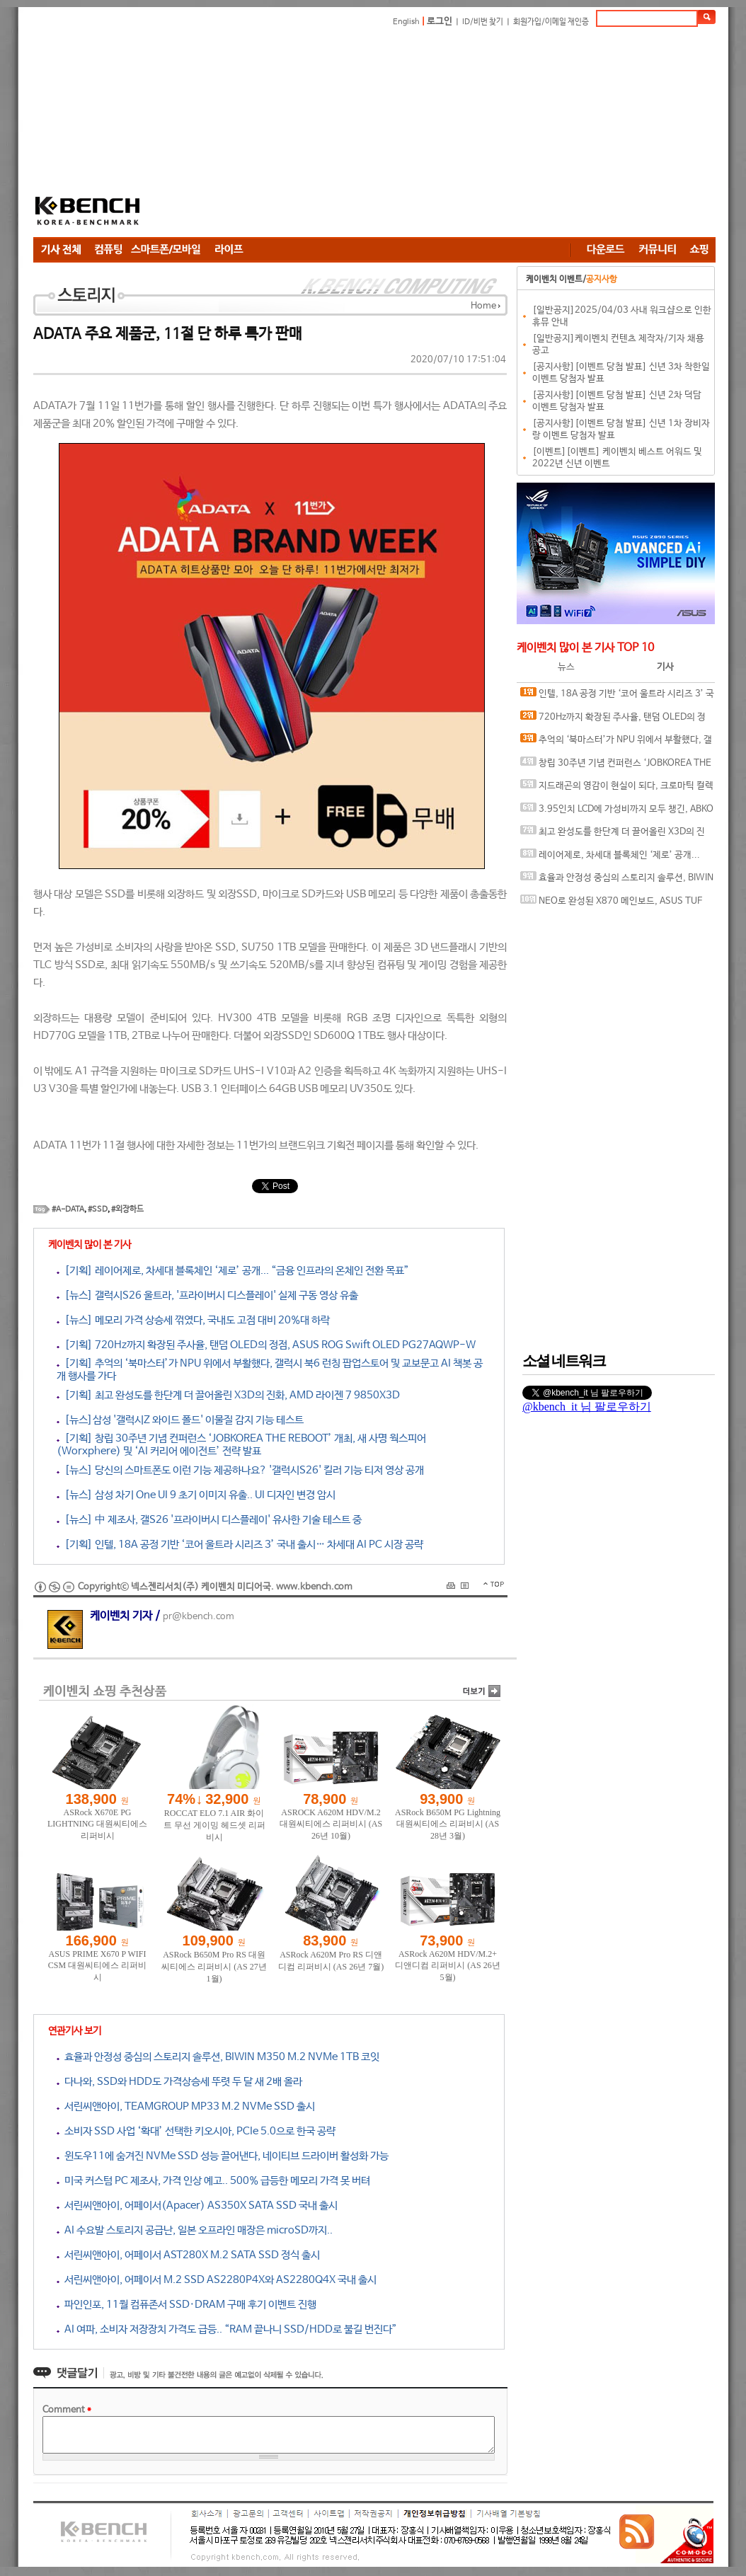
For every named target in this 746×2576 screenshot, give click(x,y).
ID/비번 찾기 (482, 22)
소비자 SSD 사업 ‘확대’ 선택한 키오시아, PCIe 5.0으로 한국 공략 (196, 2131)
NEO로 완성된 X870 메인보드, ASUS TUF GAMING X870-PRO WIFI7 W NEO (611, 904)
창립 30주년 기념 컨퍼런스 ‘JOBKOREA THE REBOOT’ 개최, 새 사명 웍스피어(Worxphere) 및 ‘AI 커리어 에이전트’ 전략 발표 (617, 766)
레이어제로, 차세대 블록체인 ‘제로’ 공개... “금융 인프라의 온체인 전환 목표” (610, 858)
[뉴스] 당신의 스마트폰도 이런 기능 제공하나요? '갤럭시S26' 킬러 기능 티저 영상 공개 (240, 1470)
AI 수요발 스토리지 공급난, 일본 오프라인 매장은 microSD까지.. (195, 2230)
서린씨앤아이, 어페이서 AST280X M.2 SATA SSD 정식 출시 (188, 2255)
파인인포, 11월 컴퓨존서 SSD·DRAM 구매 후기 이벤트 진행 (186, 2305)
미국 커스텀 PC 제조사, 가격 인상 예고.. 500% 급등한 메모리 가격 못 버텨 (213, 2181)
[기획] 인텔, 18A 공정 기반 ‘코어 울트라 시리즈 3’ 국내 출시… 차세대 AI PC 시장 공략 (240, 1545)
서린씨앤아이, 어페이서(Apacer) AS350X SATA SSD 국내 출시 (197, 2206)
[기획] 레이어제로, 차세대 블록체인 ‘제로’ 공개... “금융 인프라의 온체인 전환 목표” (233, 1271)
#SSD (98, 1209)
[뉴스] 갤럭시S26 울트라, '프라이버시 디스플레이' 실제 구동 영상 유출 (207, 1295)
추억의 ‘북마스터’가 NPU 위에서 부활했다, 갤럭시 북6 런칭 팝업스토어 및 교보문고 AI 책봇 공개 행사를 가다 (616, 742)
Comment (66, 2410)
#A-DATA (68, 1209)
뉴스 (566, 667)
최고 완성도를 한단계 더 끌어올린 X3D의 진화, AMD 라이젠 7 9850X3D (612, 834)
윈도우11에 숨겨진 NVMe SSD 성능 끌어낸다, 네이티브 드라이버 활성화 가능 (223, 2156)
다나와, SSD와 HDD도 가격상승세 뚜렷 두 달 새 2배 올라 (179, 2082)
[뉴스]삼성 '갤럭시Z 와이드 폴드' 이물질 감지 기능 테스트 (180, 1420)
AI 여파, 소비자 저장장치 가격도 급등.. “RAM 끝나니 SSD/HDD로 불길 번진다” (227, 2329)
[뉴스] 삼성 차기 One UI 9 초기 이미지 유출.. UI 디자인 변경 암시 (196, 1495)
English (406, 22)
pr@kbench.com (198, 1616)
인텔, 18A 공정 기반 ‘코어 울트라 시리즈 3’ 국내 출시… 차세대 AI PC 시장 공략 (617, 696)
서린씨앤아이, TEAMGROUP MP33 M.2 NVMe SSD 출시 (186, 2106)
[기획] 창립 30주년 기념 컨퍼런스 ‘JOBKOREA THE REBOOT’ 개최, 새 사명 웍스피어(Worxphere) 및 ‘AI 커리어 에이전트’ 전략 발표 (241, 1444)
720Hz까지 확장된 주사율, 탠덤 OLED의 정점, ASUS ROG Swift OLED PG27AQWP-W (613, 720)
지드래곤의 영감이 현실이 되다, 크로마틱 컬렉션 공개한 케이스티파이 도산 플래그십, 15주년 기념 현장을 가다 (616, 788)
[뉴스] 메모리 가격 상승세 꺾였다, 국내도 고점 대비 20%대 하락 (193, 1320)
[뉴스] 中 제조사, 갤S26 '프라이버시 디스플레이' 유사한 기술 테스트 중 (209, 1520)
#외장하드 (127, 1209)
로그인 (439, 21)
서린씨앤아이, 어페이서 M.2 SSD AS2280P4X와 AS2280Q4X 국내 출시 (217, 2280)
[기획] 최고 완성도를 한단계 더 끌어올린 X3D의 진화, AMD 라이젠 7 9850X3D (228, 1395)
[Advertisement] (396, 134)
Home (483, 306)
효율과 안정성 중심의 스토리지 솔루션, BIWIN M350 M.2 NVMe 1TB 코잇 (218, 2057)
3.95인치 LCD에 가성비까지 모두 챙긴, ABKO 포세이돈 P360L (616, 812)
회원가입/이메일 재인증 (551, 22)
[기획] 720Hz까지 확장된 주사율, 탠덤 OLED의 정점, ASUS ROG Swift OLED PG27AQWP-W (266, 1345)
